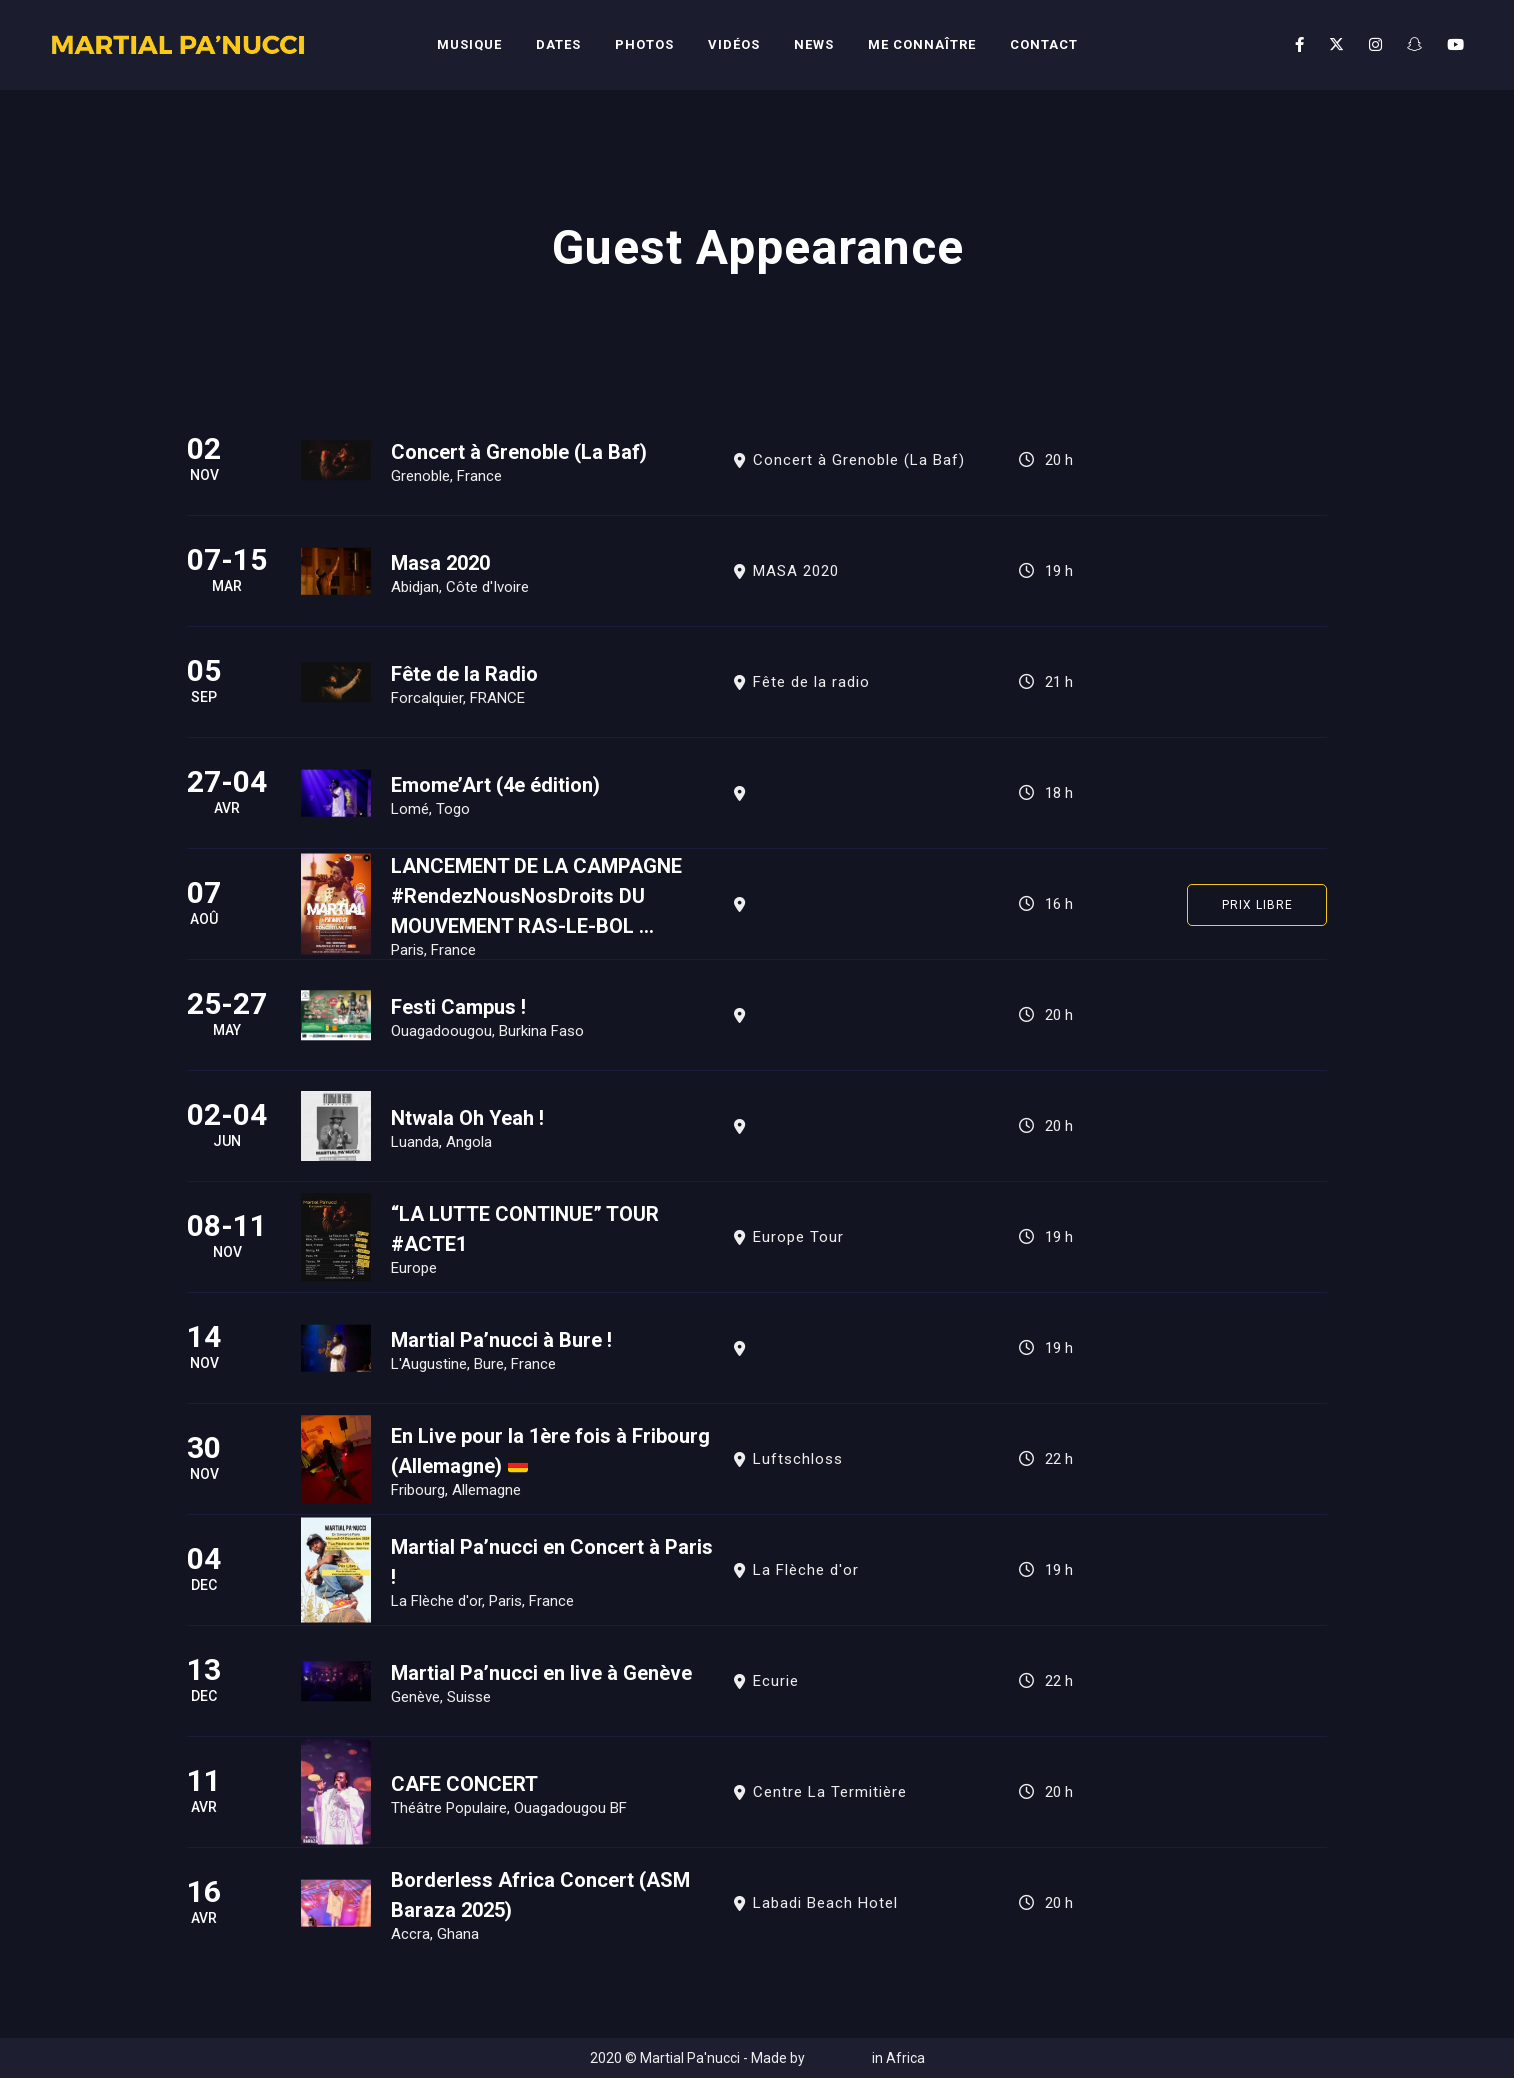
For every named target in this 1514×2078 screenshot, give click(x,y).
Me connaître (922, 44)
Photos (644, 44)
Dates (558, 44)
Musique (469, 44)
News (814, 44)
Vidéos (734, 44)
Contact (1044, 44)
